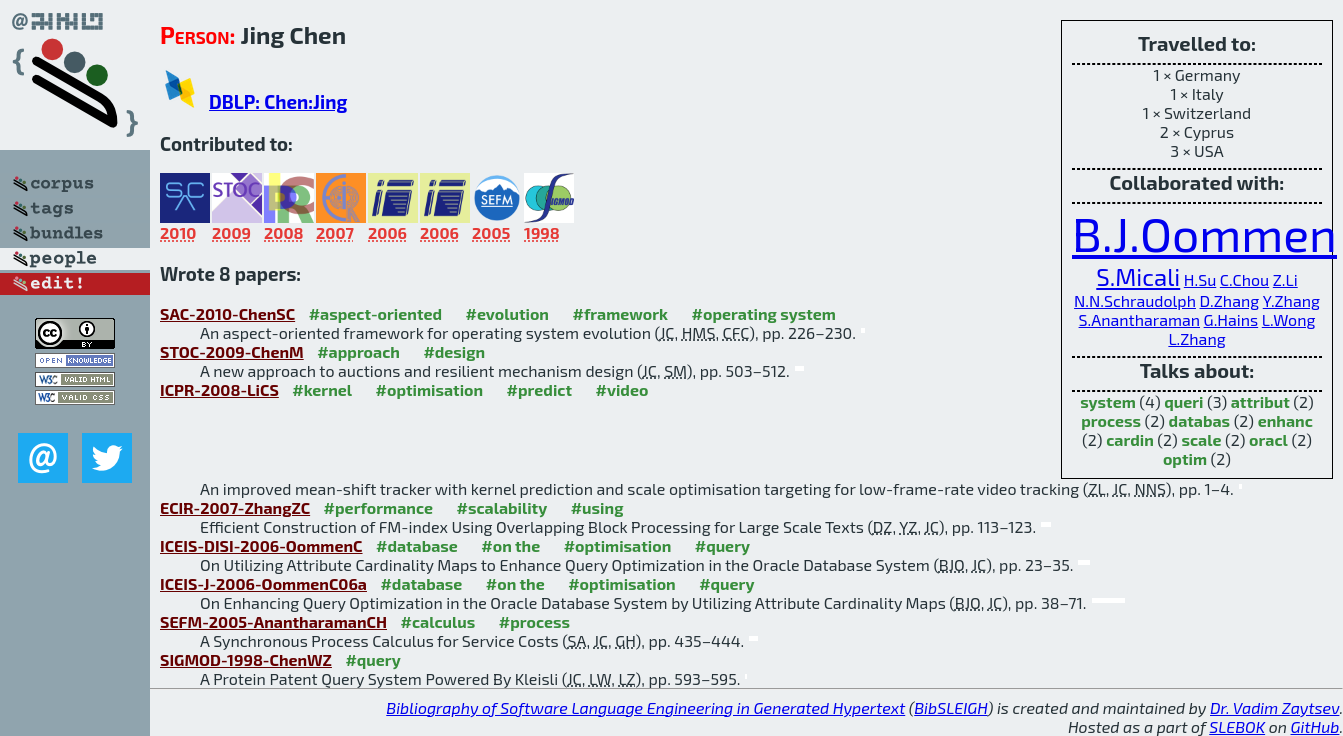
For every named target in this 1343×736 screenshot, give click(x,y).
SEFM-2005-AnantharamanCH (273, 621)
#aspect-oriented (375, 313)
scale (1201, 439)
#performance (378, 507)
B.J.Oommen (1204, 233)
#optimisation (430, 389)
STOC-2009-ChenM (232, 351)
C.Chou (1244, 279)
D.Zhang (1230, 300)
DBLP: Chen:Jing (278, 101)
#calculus (437, 621)
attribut (1260, 401)
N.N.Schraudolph (1135, 300)
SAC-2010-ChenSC (227, 313)
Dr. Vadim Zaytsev (1274, 707)
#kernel (322, 389)
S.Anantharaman (1139, 319)
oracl (1268, 439)
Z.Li (1285, 279)
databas (1199, 420)
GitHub (1315, 726)
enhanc (1285, 420)
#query (722, 545)
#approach (358, 351)
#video (621, 389)
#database (417, 545)
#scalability (501, 507)
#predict (539, 389)
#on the (510, 545)
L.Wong (1289, 319)
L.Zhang (1196, 338)
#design (454, 351)
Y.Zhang (1291, 300)
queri (1183, 401)
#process (534, 621)
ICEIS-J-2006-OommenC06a (263, 583)
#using (597, 507)
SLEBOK (1237, 726)
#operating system (764, 313)
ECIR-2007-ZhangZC (235, 507)
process (1111, 420)
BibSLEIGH (950, 707)
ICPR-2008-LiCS (219, 389)
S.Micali (1138, 276)
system (1108, 401)
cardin (1130, 439)
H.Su (1200, 279)
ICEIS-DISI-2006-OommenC (261, 545)
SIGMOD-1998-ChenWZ (246, 659)
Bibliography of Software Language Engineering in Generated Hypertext (645, 707)
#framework (620, 313)
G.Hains (1231, 319)
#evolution (507, 313)
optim (1185, 458)
